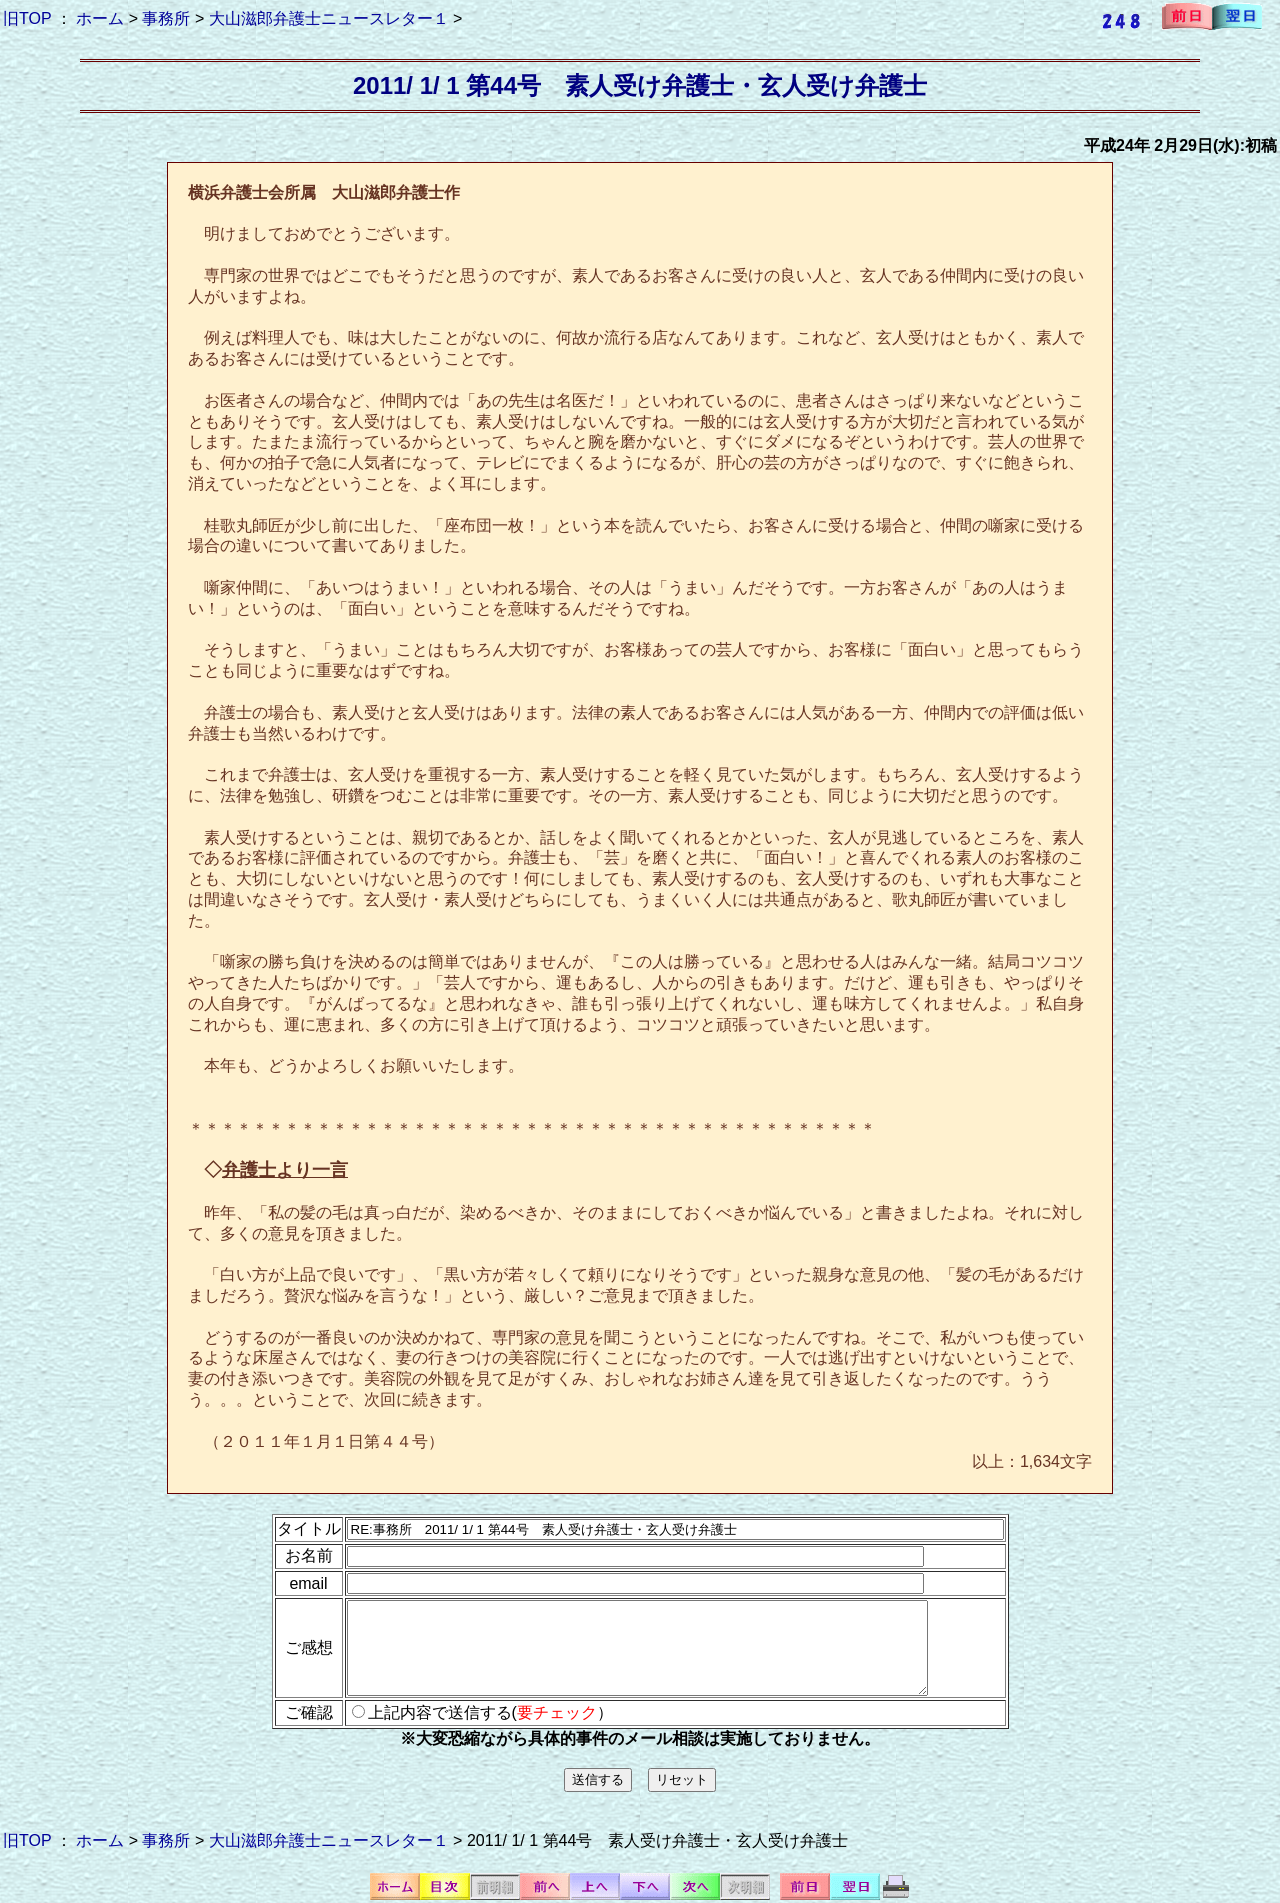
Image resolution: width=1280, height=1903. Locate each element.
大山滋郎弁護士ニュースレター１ (329, 18)
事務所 (166, 18)
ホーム (100, 18)
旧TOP (27, 18)
